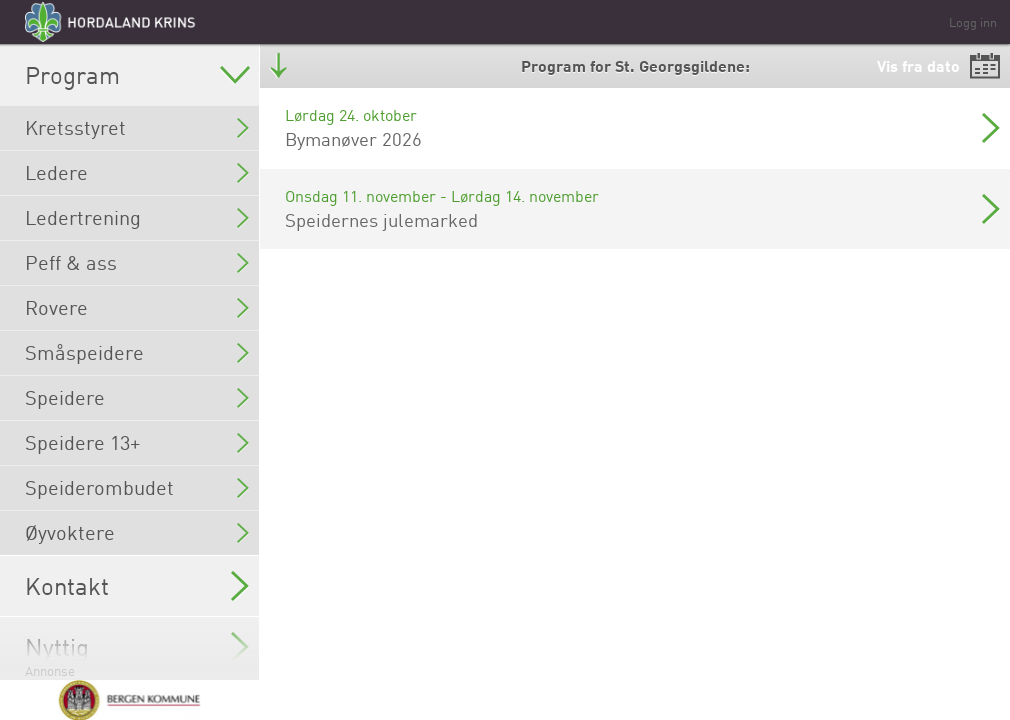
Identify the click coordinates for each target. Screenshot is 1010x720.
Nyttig (137, 647)
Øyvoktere (137, 532)
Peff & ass (137, 262)
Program (137, 75)
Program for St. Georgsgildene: (635, 65)
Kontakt (137, 586)
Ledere (137, 172)
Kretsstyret (137, 127)
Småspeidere (137, 352)
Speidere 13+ (137, 442)
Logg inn (973, 22)
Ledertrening (137, 217)
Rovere (137, 307)
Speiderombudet (137, 487)
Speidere (137, 397)
